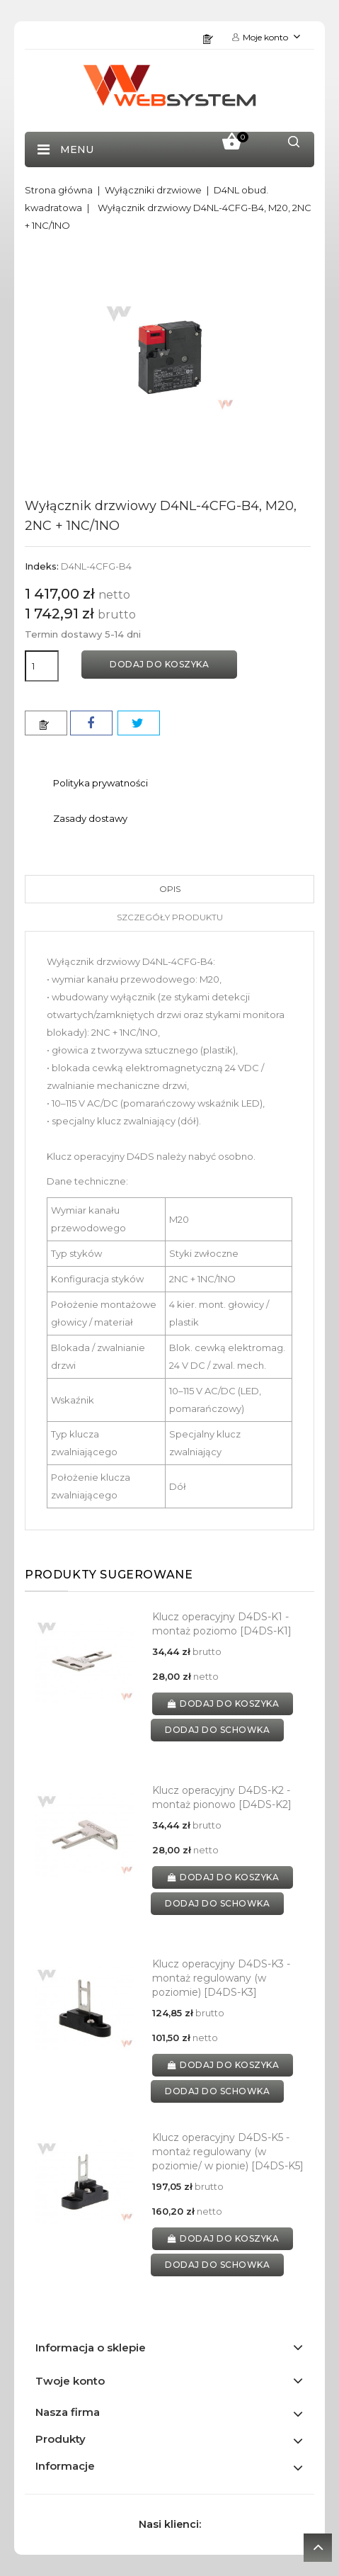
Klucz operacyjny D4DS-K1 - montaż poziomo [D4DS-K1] (222, 1623)
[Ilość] (42, 666)
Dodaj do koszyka (159, 664)
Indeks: (42, 566)
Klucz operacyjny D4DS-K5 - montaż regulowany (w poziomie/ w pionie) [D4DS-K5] (228, 2151)
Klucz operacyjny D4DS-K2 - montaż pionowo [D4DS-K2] (222, 1797)
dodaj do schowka (217, 1729)
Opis (169, 888)
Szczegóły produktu (170, 917)
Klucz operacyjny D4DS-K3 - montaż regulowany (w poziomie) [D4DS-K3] (221, 1978)
